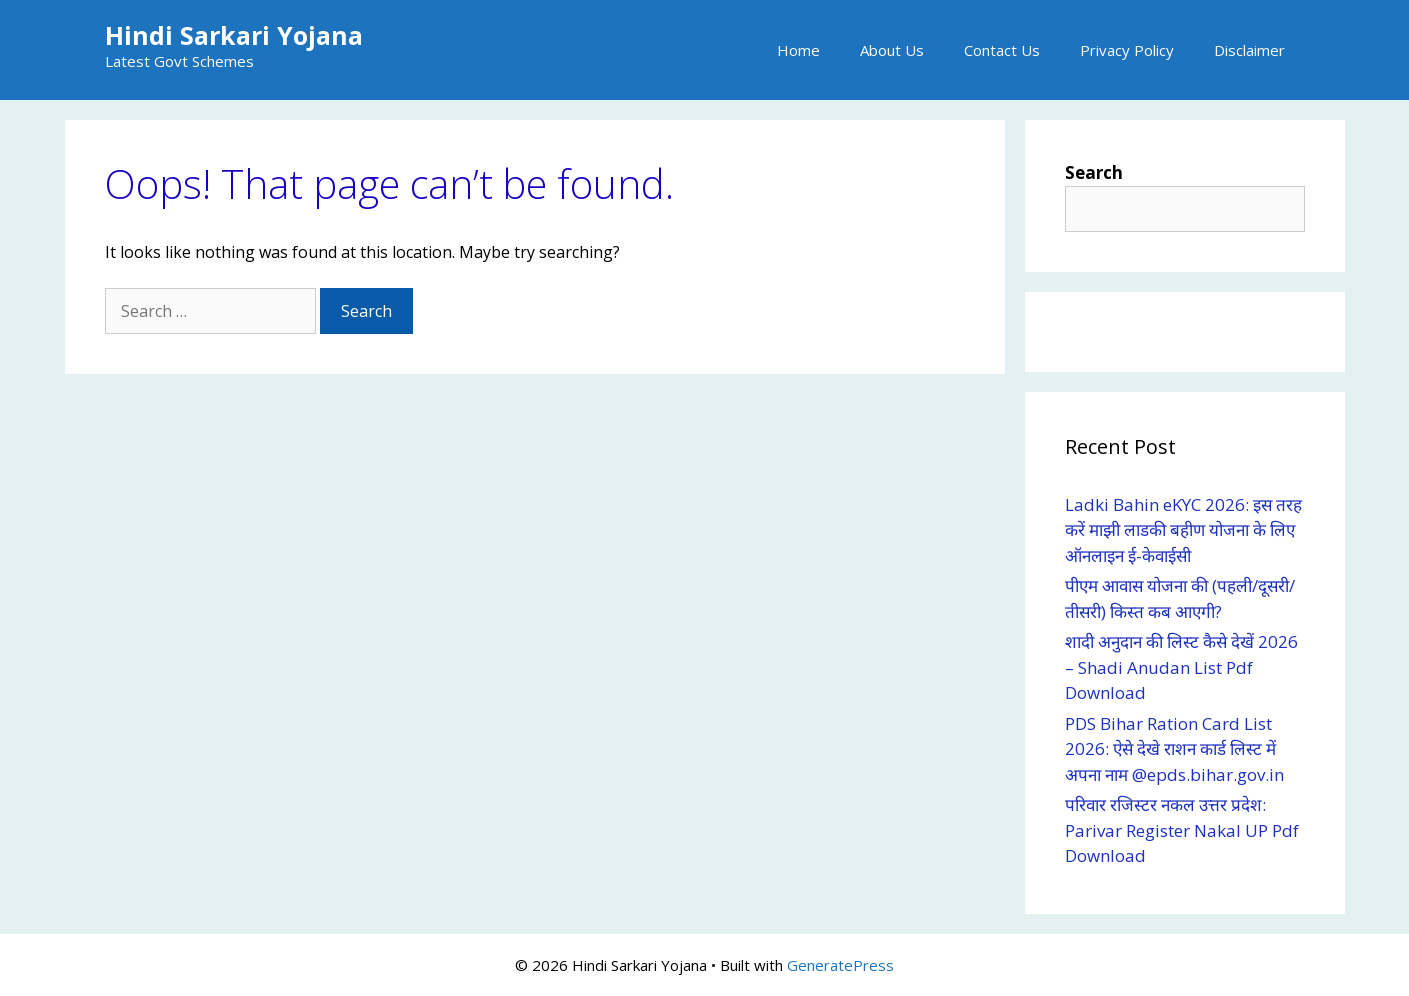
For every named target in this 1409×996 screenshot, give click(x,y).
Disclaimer (1249, 50)
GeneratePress (840, 965)
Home (798, 50)
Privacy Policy (1127, 50)
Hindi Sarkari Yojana (234, 35)
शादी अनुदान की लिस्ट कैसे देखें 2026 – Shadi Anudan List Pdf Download (1181, 667)
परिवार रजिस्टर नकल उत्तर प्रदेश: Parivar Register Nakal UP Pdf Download (1182, 830)
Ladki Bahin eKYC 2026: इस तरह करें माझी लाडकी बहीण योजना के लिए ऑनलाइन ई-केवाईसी (1183, 530)
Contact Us (1002, 50)
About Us (892, 50)
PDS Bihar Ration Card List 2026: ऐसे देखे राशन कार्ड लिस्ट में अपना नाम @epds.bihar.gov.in (1176, 749)
